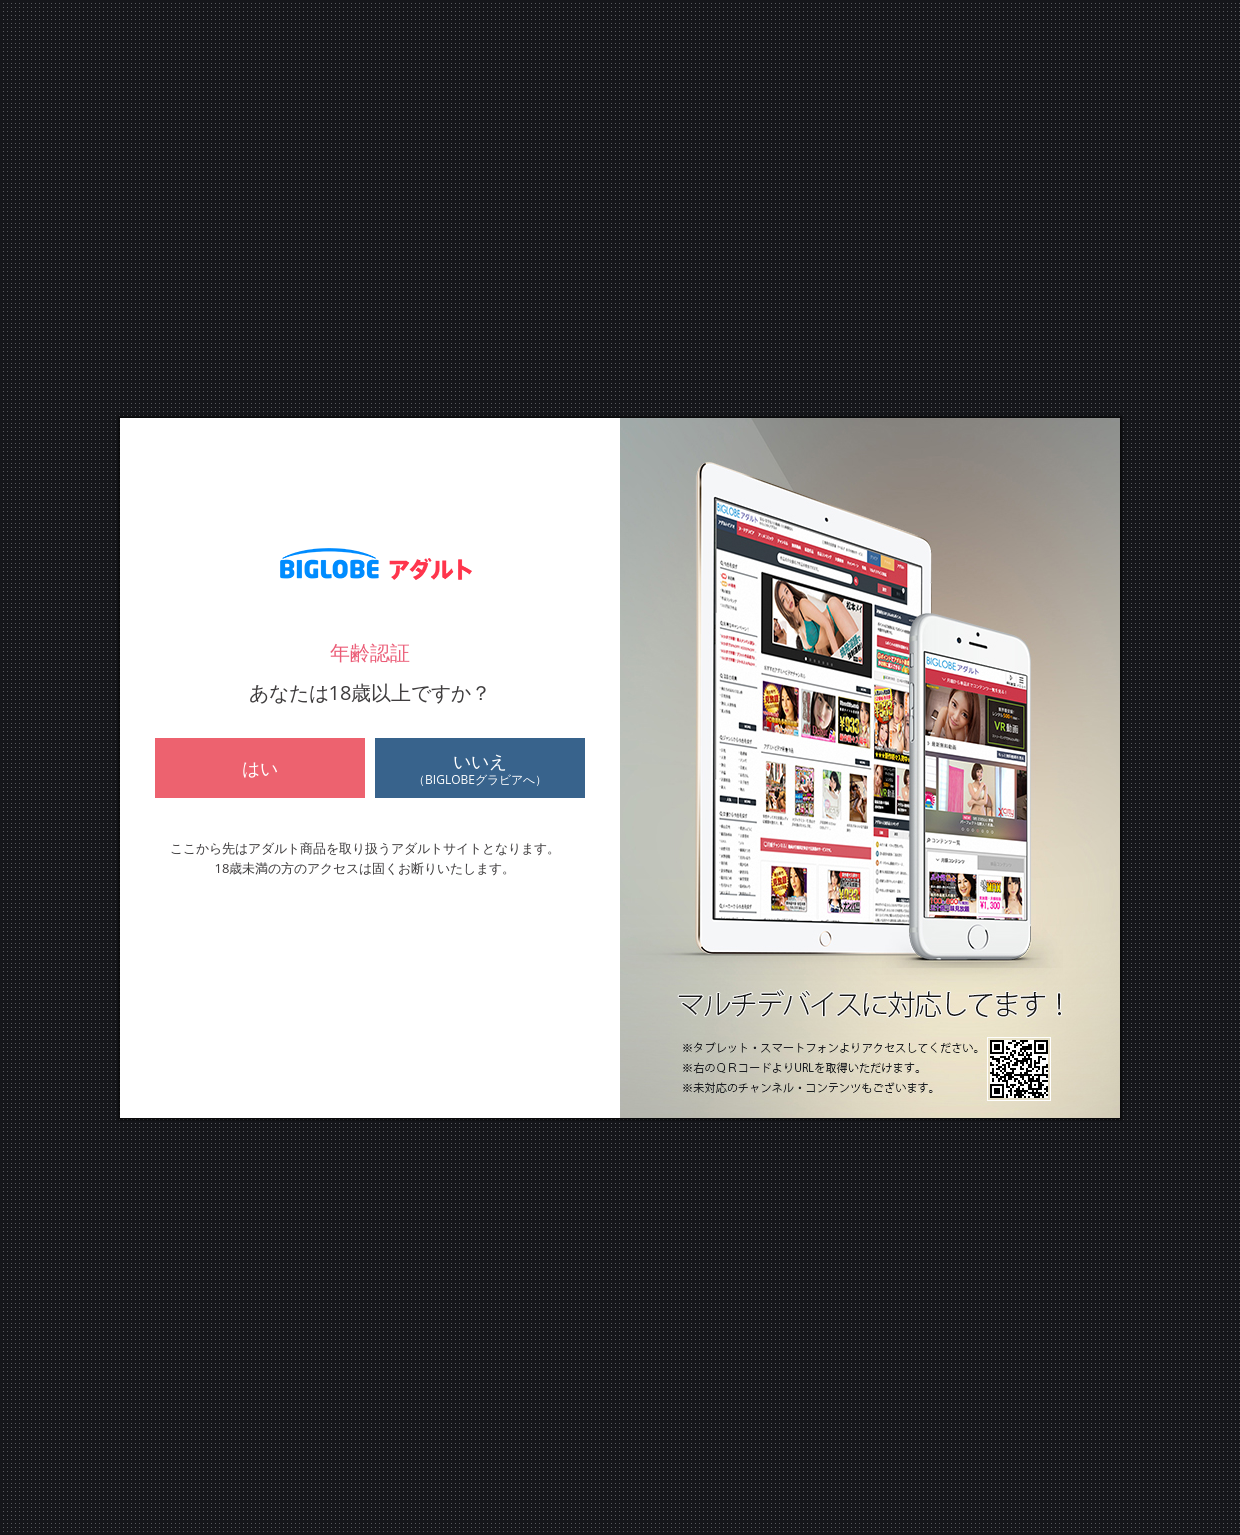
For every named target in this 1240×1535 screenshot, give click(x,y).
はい (260, 768)
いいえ (480, 768)
